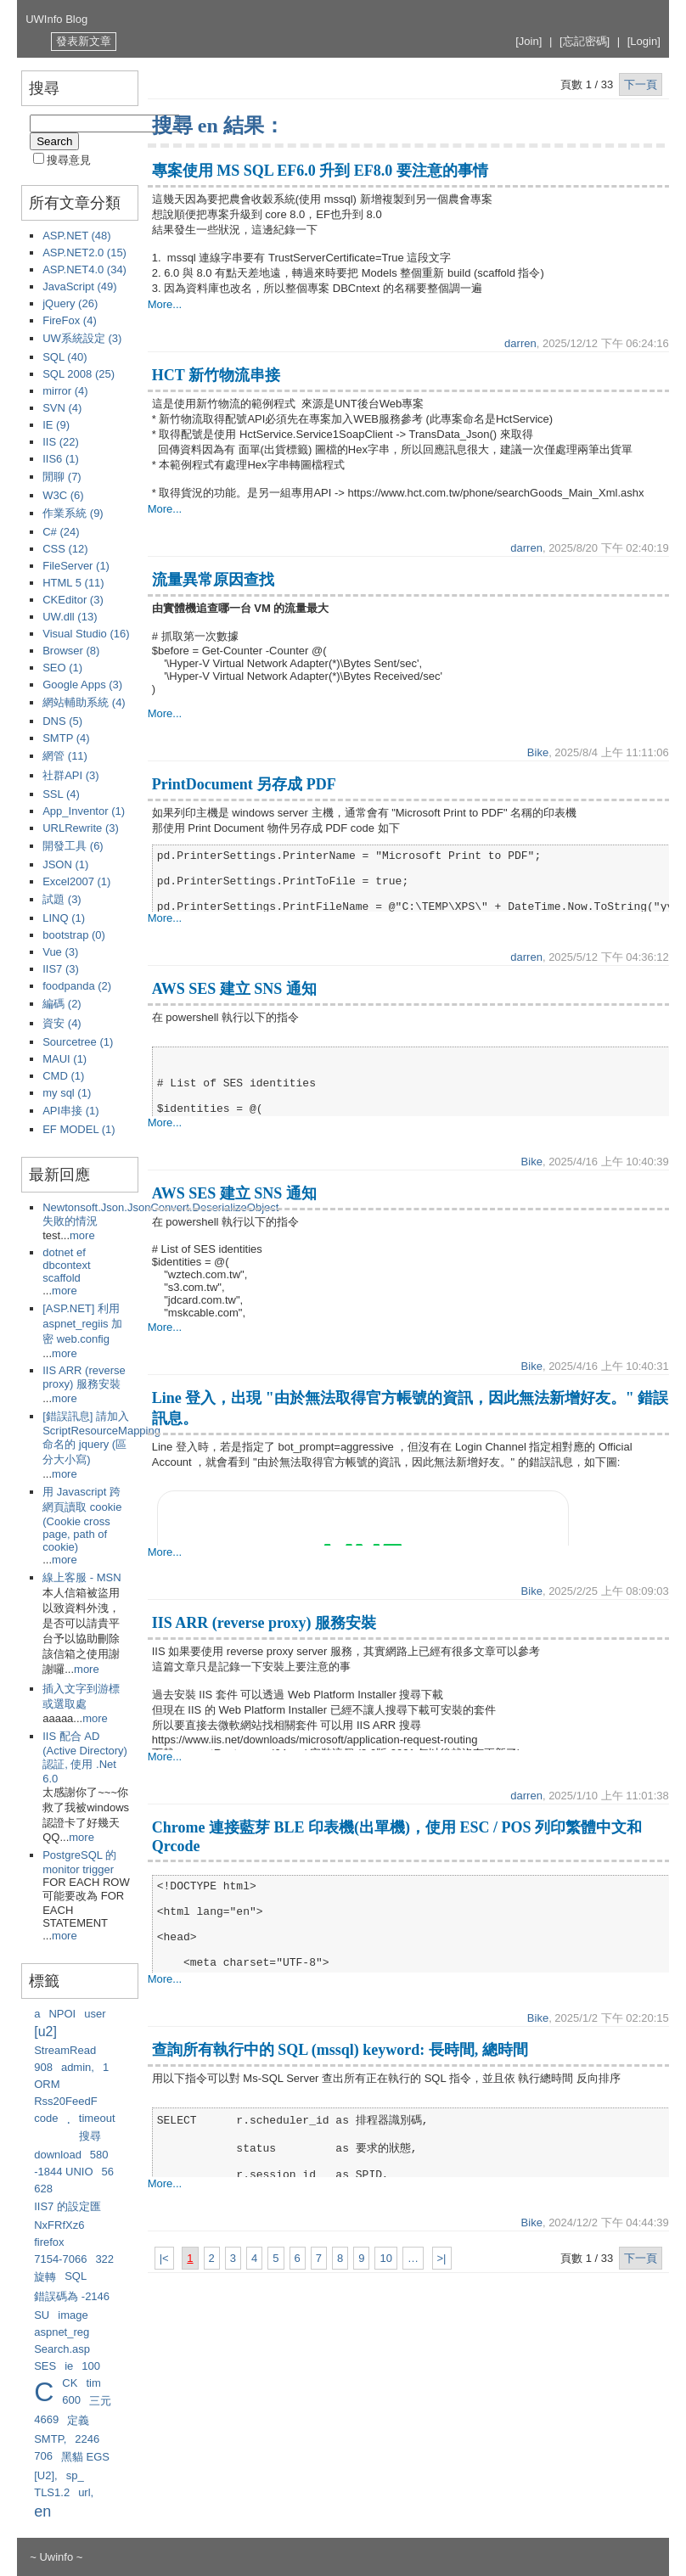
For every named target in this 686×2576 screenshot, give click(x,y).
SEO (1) (62, 667)
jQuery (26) (70, 303)
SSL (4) (61, 794)
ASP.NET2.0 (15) (84, 252)
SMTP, (50, 2439)
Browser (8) (70, 650)
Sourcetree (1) (77, 1041)
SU (41, 2315)
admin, (77, 2067)
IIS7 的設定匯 (67, 2206)
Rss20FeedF (65, 2101)
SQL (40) (64, 357)
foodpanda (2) (76, 985)
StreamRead (65, 2050)
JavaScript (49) (79, 286)
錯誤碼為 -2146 (72, 2296)
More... (165, 304)
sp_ (75, 2475)
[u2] (45, 2031)
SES (45, 2366)
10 (385, 2258)
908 (43, 2067)
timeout (97, 2118)
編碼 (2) (62, 1003)
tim (93, 2383)
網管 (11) (64, 755)
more (82, 1235)
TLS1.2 (52, 2492)
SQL (76, 2276)
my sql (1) (66, 1092)
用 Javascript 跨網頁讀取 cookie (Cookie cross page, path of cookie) (81, 1519)
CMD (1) (63, 1075)
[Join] (528, 41)
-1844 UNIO (63, 2171)
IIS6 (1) (60, 458)
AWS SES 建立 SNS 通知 (234, 988)
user (94, 2013)
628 (43, 2188)
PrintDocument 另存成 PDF (244, 784)
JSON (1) (65, 864)
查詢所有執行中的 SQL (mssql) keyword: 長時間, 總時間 (340, 2049)
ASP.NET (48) (76, 235)
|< (164, 2258)
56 (108, 2171)
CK (69, 2383)
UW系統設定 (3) (81, 338)
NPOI (62, 2013)
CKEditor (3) (73, 599)
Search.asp (62, 2349)
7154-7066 (60, 2259)
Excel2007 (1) (76, 881)
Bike (537, 752)
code (46, 2118)
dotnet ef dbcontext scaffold (66, 1265)
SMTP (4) (65, 738)
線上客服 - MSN (81, 1577)
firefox (49, 2242)
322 (104, 2259)
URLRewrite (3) (80, 828)
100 (91, 2366)
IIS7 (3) (60, 968)
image (72, 2315)
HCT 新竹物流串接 (216, 375)
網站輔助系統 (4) (84, 702)
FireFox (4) (69, 320)
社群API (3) (70, 775)
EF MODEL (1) (78, 1129)
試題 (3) (62, 899)
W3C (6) (62, 495)
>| (442, 2258)
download (58, 2154)
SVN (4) (62, 407)
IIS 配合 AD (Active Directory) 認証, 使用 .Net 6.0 (84, 1757)
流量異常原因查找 (213, 579)
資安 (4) (62, 1023)
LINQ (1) (63, 918)
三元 (100, 2400)
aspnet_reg (61, 2332)
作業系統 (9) (73, 513)
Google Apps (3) (82, 684)
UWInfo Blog (56, 19)
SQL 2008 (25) (78, 374)
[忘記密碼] (584, 41)
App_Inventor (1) (83, 811)
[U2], (45, 2475)
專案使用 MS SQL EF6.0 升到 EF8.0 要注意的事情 (320, 170)
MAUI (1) (64, 1058)
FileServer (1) (76, 565)
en (42, 2511)
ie (69, 2366)
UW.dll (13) (69, 616)
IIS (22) (60, 441)
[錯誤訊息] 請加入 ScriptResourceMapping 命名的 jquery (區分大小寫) (101, 1438)
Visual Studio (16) (85, 633)
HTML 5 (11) (73, 582)
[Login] (644, 41)
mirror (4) (64, 390)
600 (71, 2400)
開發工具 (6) (73, 845)
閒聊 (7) (62, 476)
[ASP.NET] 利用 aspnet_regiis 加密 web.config (82, 1323)
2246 (87, 2439)
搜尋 (90, 2136)
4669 (46, 2419)
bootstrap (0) (73, 935)
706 (43, 2456)
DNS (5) (62, 721)
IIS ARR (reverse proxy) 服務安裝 (84, 1377)
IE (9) (56, 424)
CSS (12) (64, 548)
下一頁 (640, 84)
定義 (78, 2420)
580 (99, 2154)
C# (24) (60, 531)
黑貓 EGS (85, 2456)
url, (85, 2492)
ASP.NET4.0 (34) (84, 269)
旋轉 (45, 2276)
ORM (46, 2084)
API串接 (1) (70, 1110)
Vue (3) (60, 952)
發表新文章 (83, 41)
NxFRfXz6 (59, 2225)
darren (520, 343)
